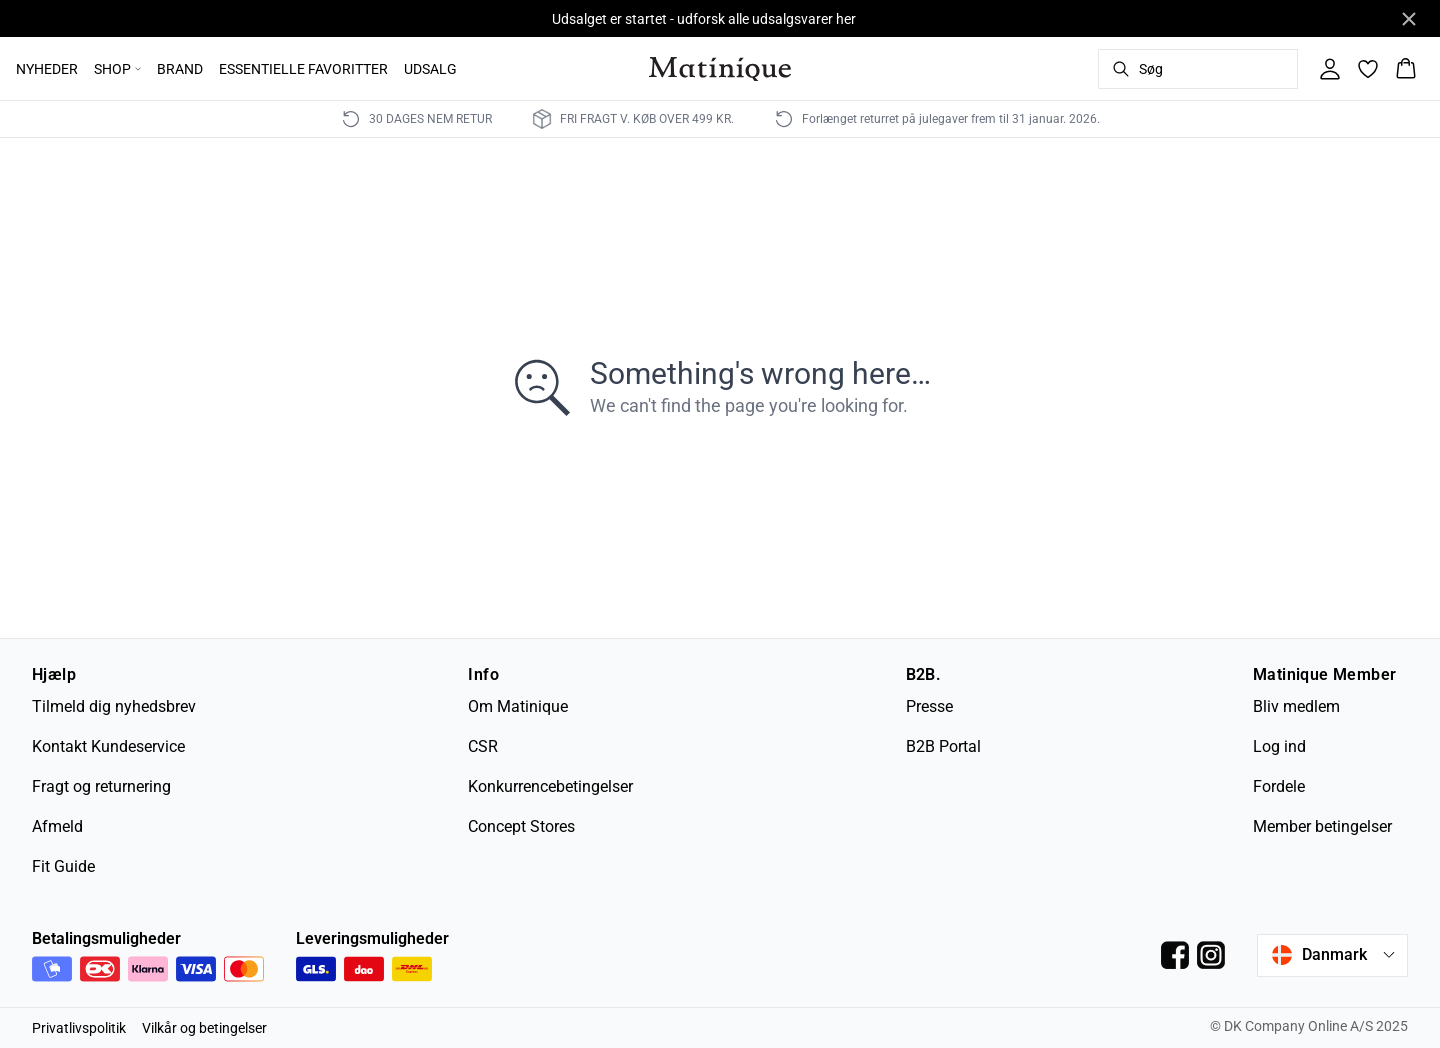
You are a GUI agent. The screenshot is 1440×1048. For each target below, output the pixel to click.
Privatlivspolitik (79, 1028)
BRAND (180, 69)
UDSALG (430, 69)
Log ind (1279, 746)
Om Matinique (518, 706)
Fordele (1279, 786)
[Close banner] (1409, 19)
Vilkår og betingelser (204, 1028)
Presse (929, 706)
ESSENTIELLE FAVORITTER (303, 69)
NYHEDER (47, 69)
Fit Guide (63, 866)
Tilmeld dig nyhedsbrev (114, 706)
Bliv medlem (1296, 706)
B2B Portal (943, 746)
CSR (483, 746)
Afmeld (57, 826)
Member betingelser (1322, 826)
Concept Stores (521, 826)
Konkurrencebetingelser (550, 786)
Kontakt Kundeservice (108, 746)
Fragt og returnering (101, 786)
